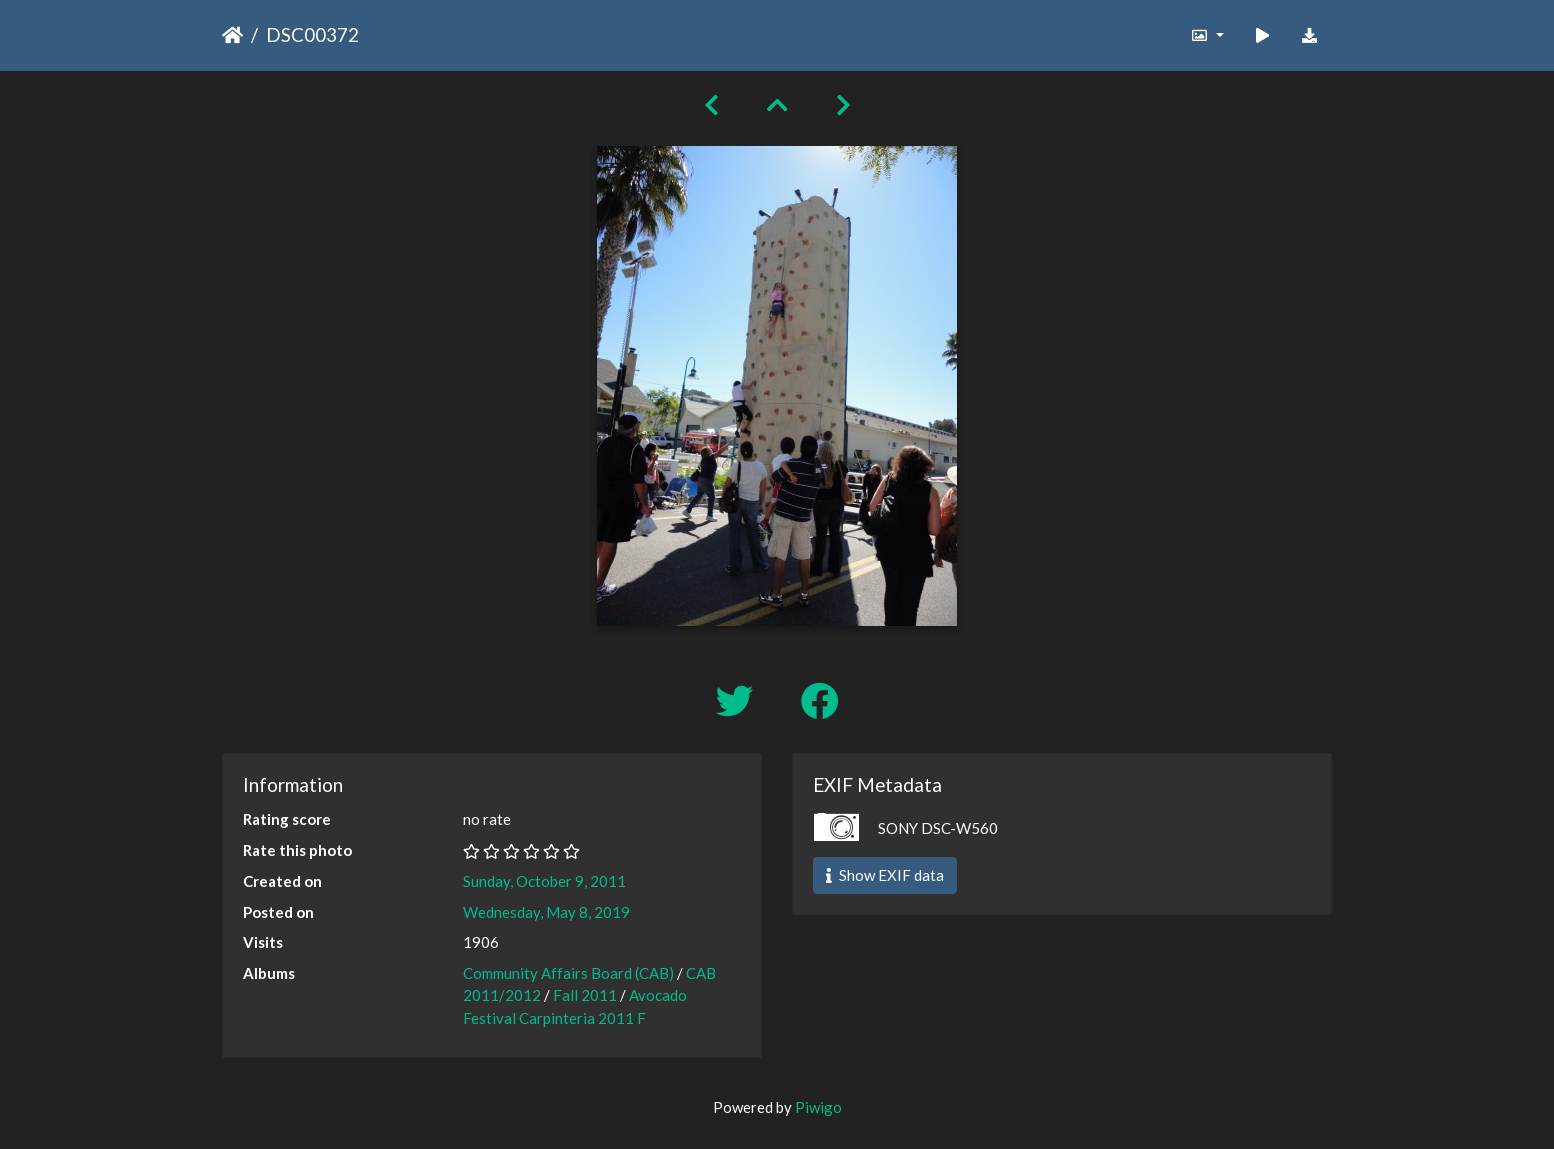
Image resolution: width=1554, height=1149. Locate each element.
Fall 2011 (585, 995)
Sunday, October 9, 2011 (544, 881)
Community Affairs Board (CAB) (568, 973)
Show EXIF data (885, 875)
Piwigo (818, 1107)
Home (232, 35)
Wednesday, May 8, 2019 (546, 912)
